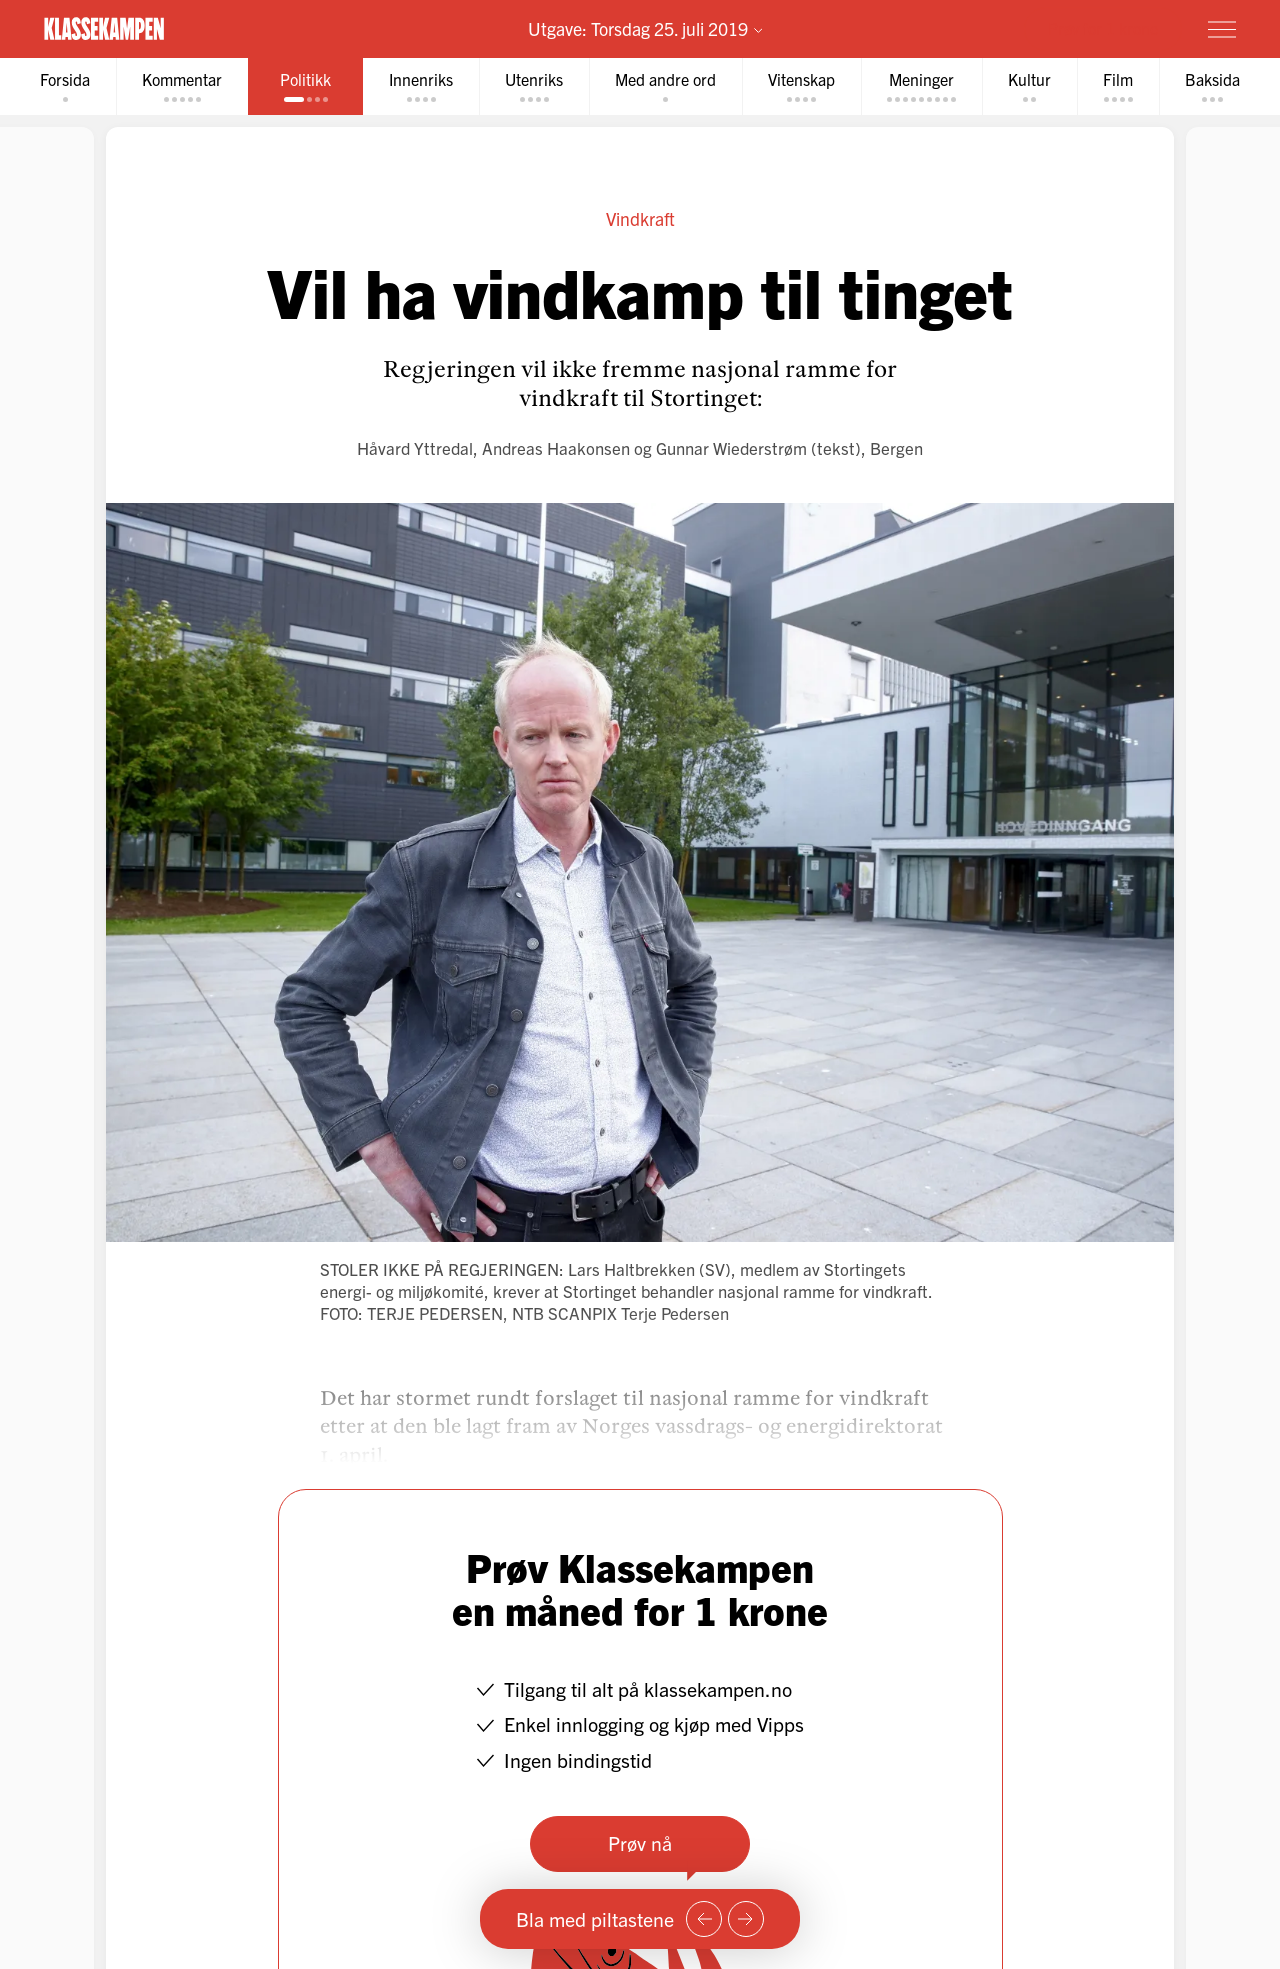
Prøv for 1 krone (1103, 28)
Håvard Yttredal (415, 447)
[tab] (65, 86)
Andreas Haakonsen (556, 447)
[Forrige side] (704, 1919)
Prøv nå (640, 1842)
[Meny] (1222, 29)
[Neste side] (746, 1919)
